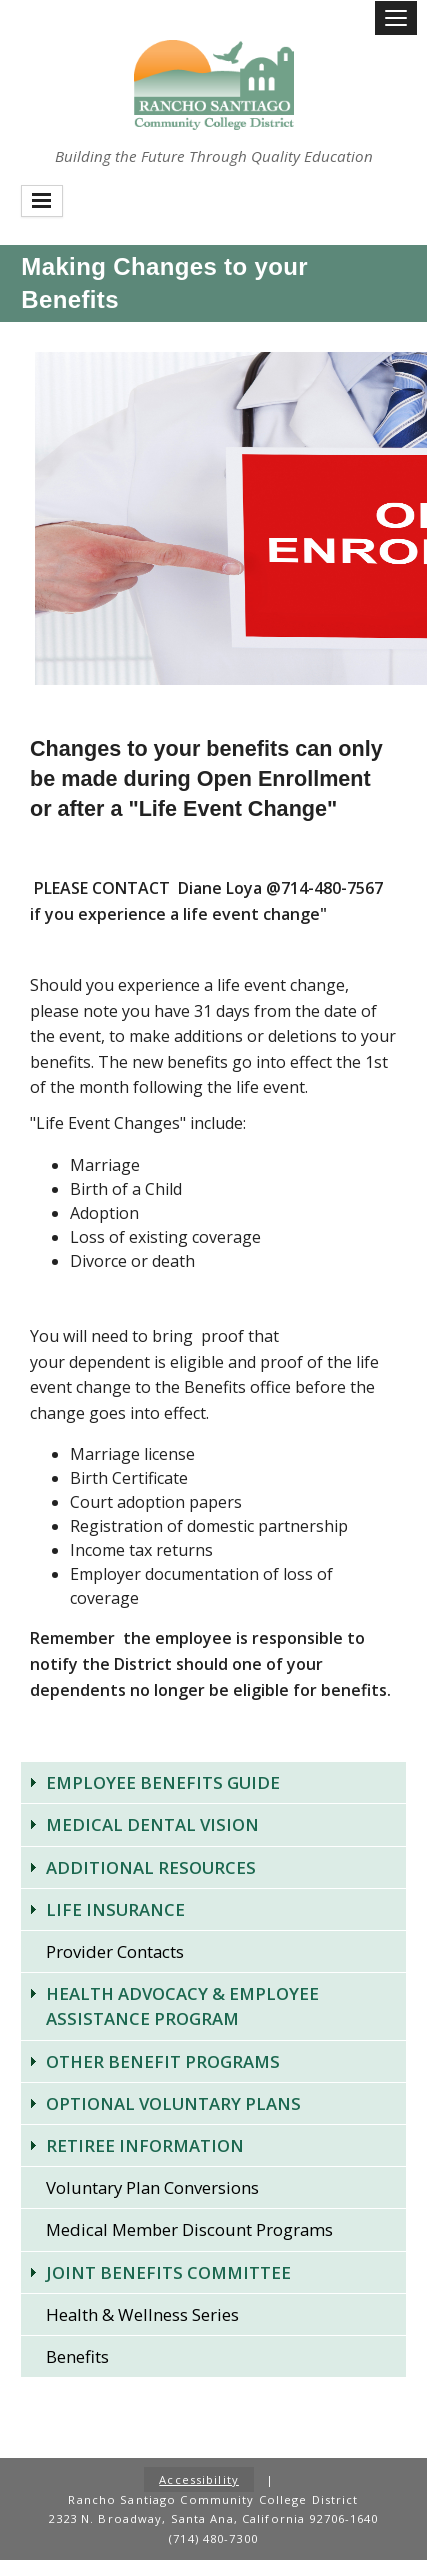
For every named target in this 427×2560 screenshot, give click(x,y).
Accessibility (199, 2479)
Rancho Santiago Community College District (214, 85)
